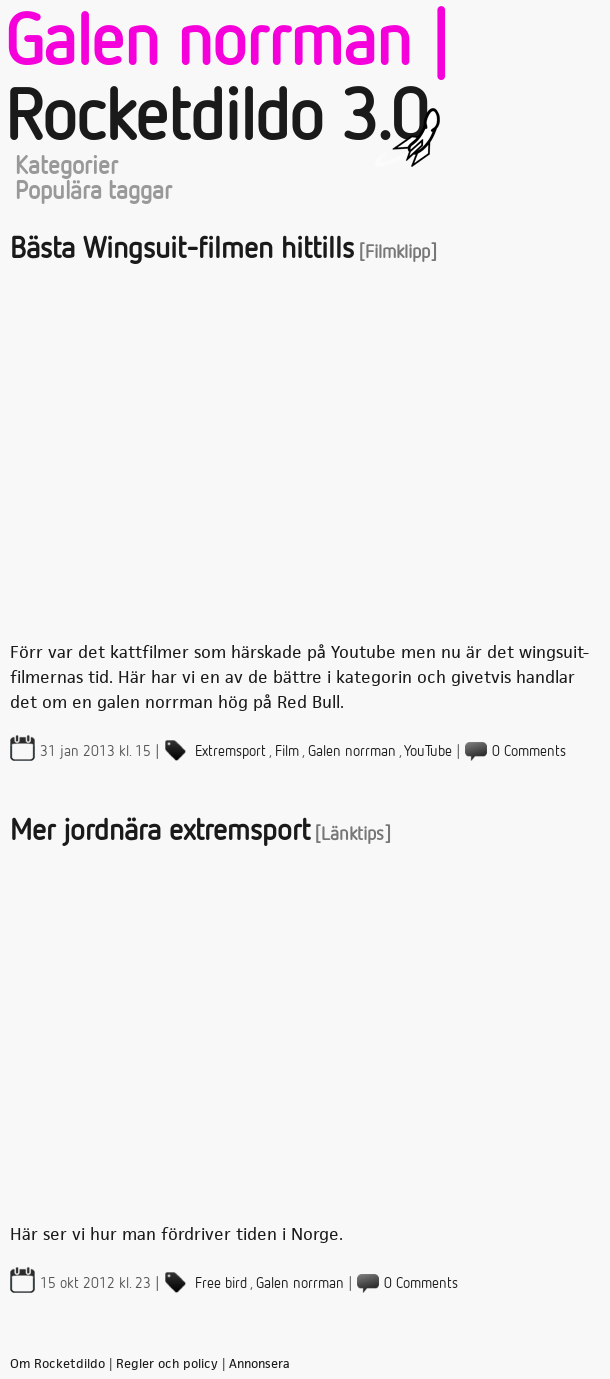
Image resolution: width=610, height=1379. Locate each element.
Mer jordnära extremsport (160, 832)
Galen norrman (352, 751)
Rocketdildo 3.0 (216, 120)
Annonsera (259, 1364)
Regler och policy (167, 1364)
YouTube (428, 751)
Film (287, 751)
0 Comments (529, 751)
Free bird (221, 1283)
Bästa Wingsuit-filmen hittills (182, 250)
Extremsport (230, 751)
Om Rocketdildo (57, 1364)
